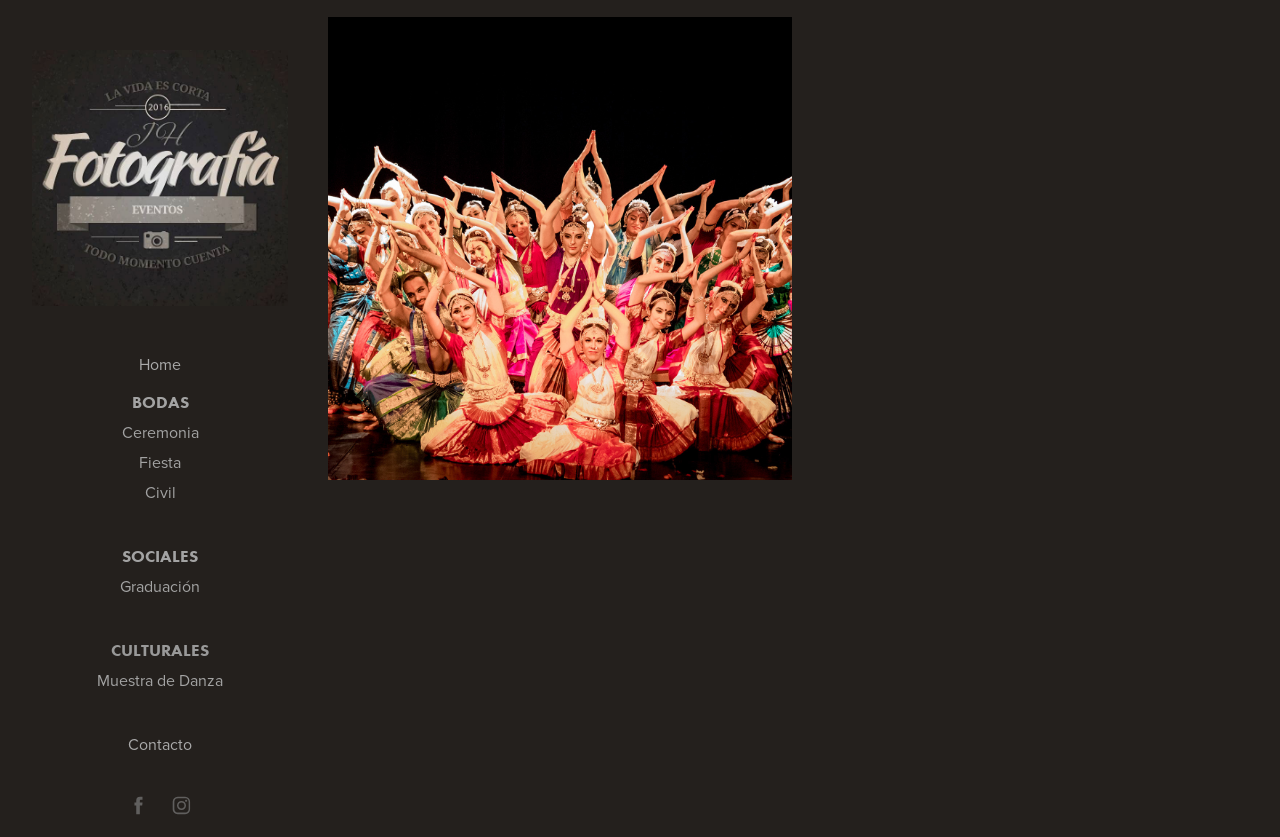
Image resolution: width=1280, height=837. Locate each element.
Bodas (160, 402)
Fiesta (160, 462)
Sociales (160, 556)
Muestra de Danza (160, 680)
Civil (160, 492)
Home (160, 364)
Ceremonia (160, 432)
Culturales (160, 650)
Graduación (160, 586)
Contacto (160, 744)
